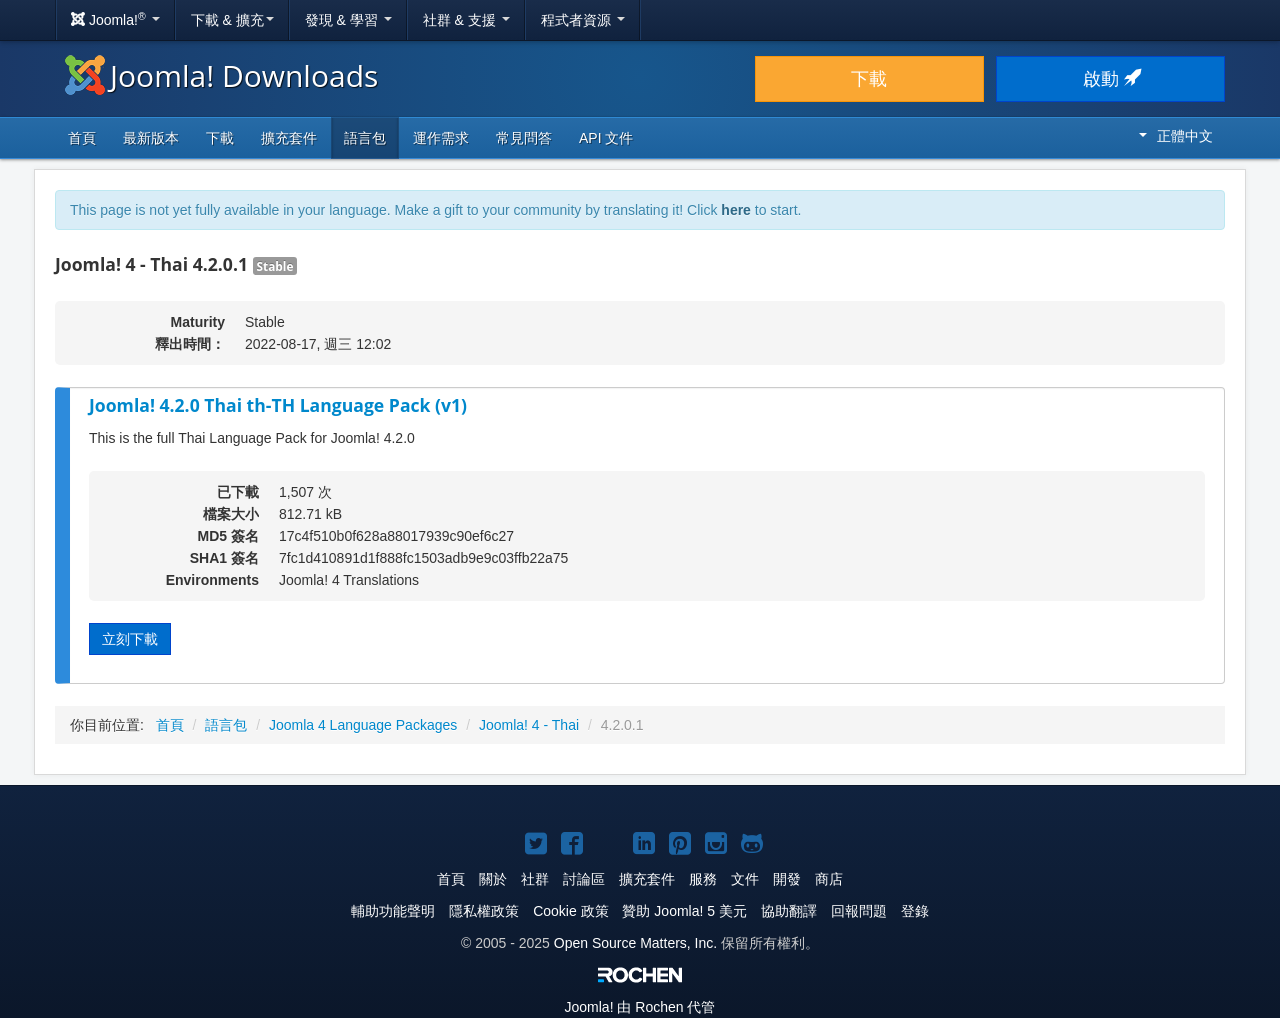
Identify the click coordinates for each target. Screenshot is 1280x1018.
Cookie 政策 (570, 911)
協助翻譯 (789, 911)
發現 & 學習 (348, 20)
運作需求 (441, 138)
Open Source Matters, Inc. (635, 943)
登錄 (915, 911)
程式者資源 (583, 20)
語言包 (365, 138)
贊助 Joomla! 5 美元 (684, 911)
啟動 (1110, 79)
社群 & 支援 (466, 20)
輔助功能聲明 (393, 911)
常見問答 (524, 138)
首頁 (82, 138)
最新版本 (151, 138)
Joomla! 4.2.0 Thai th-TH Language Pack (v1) (278, 405)
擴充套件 (289, 138)
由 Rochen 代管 (640, 1007)
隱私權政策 (484, 911)
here (736, 210)
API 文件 (606, 138)
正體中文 (1176, 136)
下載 (869, 79)
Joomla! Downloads (221, 75)
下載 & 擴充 (232, 20)
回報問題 (859, 911)
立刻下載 (130, 639)
